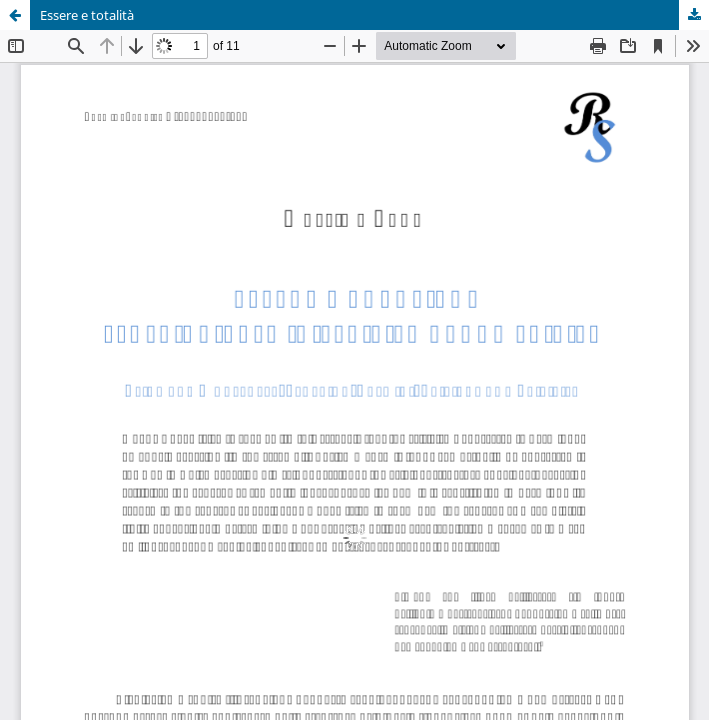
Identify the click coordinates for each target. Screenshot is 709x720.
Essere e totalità (87, 15)
